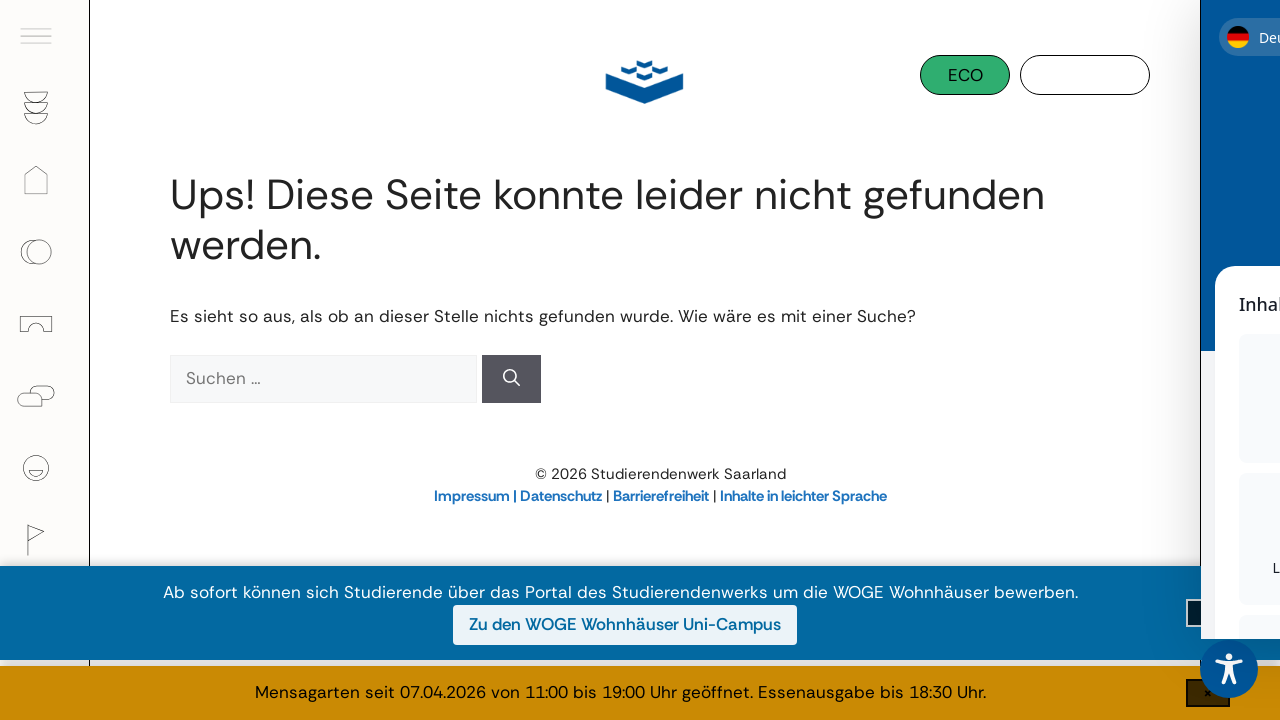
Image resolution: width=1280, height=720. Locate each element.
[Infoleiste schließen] (1208, 613)
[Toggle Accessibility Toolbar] (1229, 669)
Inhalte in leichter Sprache (803, 496)
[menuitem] (45, 36)
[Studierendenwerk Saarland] (640, 80)
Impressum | (477, 496)
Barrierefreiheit (661, 496)
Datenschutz (561, 496)
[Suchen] (511, 379)
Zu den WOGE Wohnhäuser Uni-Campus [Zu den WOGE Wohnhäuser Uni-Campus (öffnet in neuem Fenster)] (625, 624)
